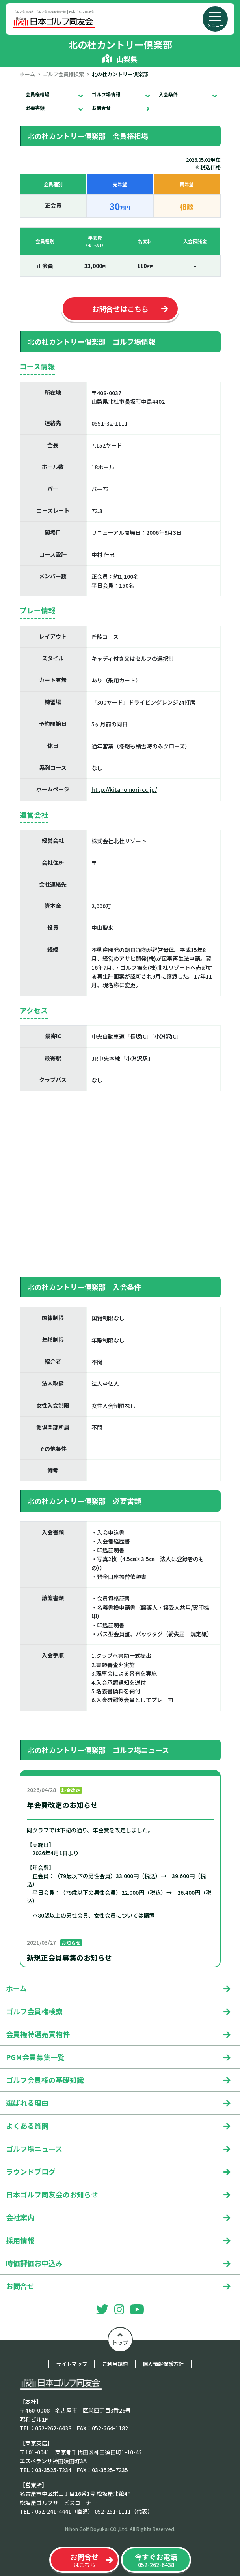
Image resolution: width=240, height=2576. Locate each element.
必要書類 (35, 107)
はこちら (84, 2560)
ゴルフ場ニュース (34, 2148)
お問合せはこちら (120, 309)
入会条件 (168, 94)
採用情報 (20, 2240)
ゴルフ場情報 (106, 94)
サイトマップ (71, 2364)
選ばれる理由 (27, 2103)
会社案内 (20, 2217)
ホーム (27, 74)
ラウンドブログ (31, 2171)
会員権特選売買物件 (38, 2034)
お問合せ (101, 107)
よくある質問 (27, 2125)
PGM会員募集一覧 (35, 2057)
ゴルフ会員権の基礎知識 (45, 2080)
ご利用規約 (115, 2364)
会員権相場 (37, 94)
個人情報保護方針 (163, 2364)
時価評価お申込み (34, 2263)
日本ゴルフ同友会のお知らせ (52, 2194)
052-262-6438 (156, 2560)
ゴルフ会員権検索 (63, 74)
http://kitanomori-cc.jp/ (124, 789)
